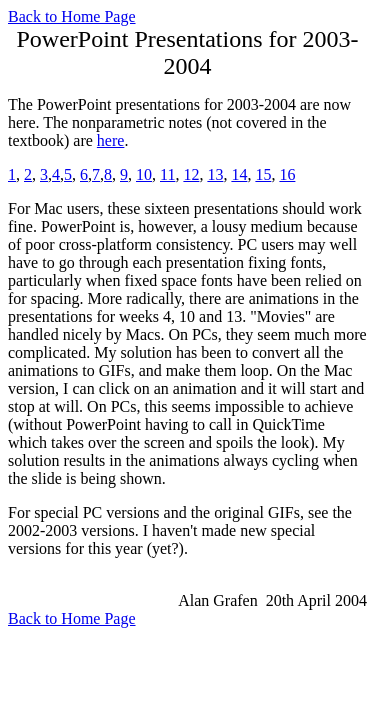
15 (263, 174)
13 (215, 174)
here (111, 140)
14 (239, 174)
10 (144, 174)
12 (191, 174)
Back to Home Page (72, 16)
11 (167, 174)
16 (287, 174)
